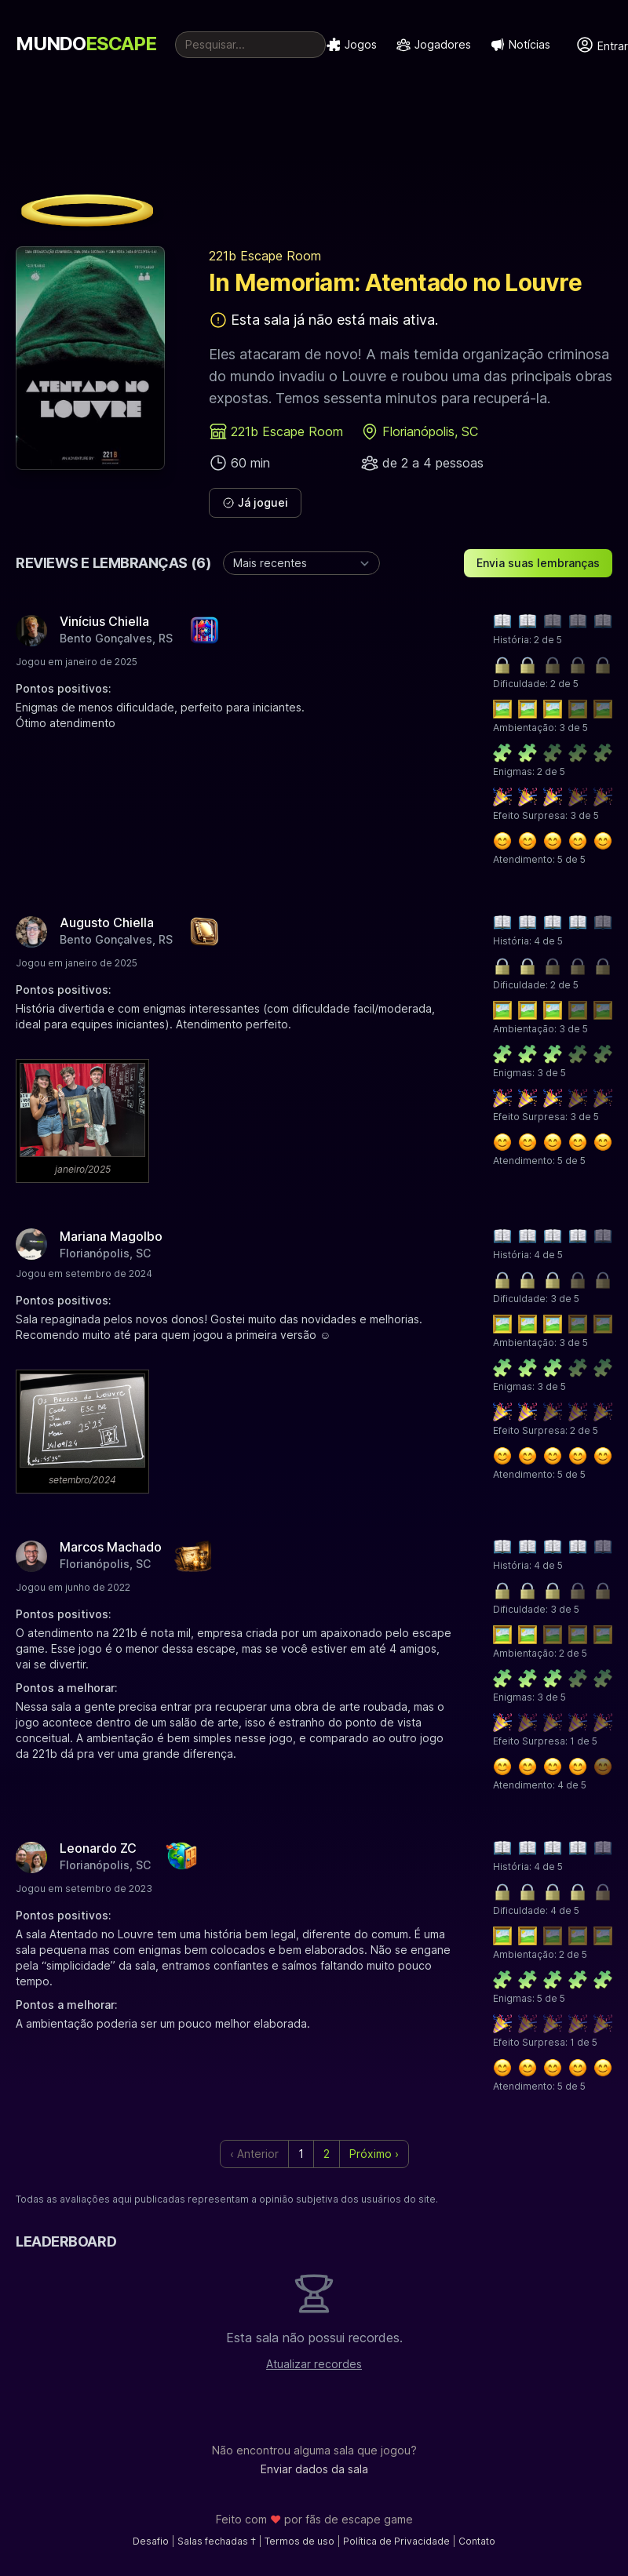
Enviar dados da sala (314, 2469)
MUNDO (86, 43)
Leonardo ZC (98, 1848)
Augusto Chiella (107, 922)
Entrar (601, 44)
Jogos (351, 45)
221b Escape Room (265, 256)
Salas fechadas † (216, 2541)
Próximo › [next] (374, 2153)
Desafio (151, 2541)
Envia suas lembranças (538, 562)
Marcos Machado (111, 1547)
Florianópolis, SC (430, 431)
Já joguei (255, 502)
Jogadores (433, 45)
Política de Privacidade (396, 2541)
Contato (476, 2541)
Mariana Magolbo (111, 1236)
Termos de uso (299, 2541)
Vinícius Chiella (104, 621)
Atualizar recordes (314, 2363)
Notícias (520, 45)
